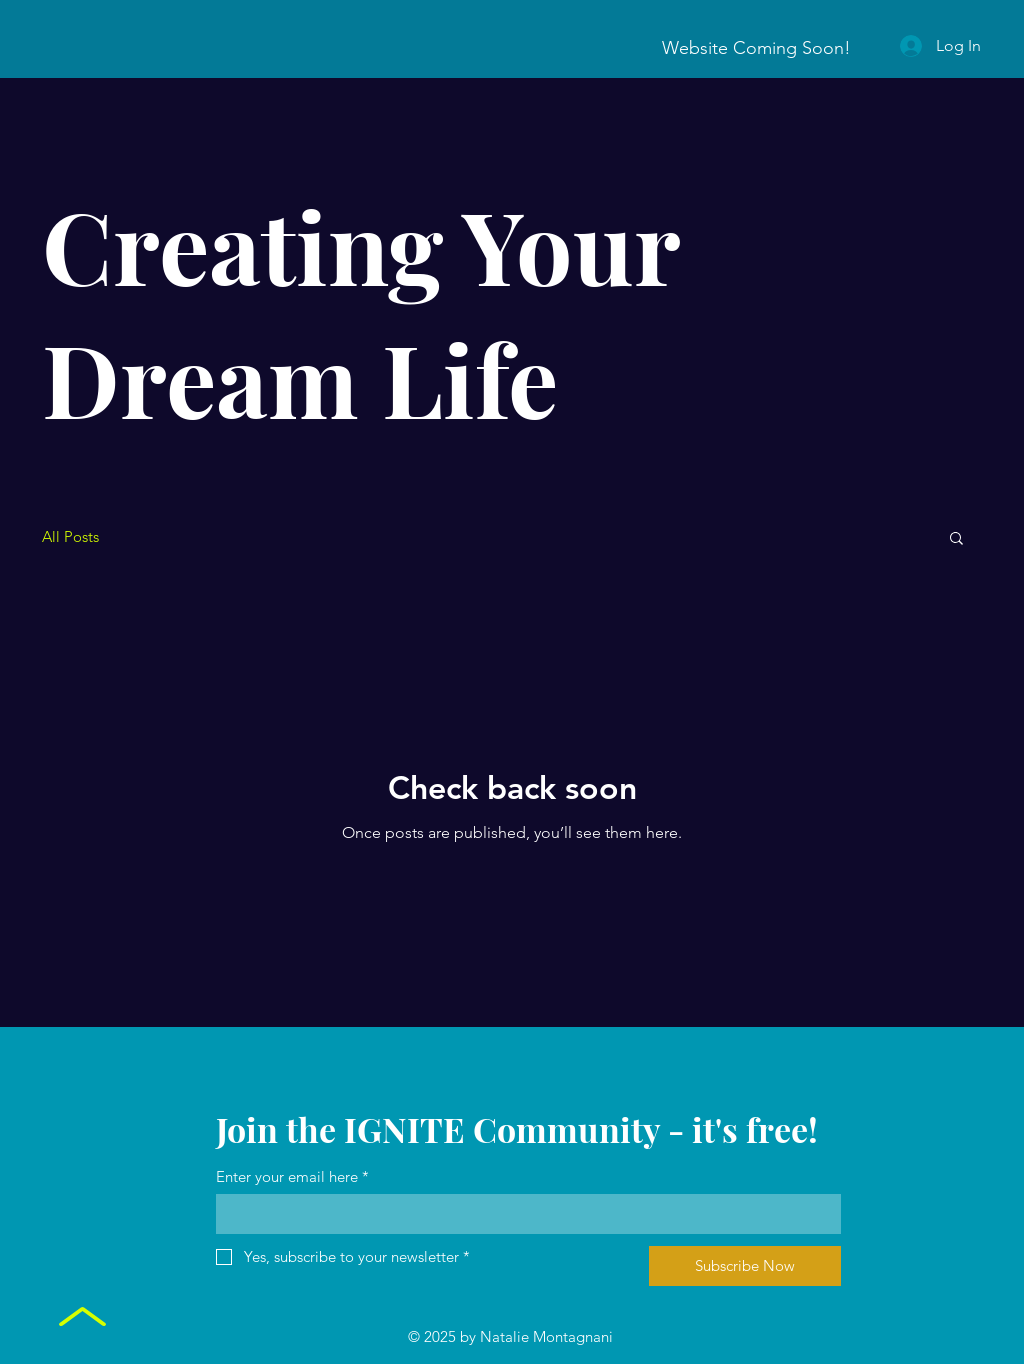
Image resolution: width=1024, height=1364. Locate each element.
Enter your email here (292, 1176)
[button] (956, 539)
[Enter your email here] (522, 1214)
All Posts (70, 537)
